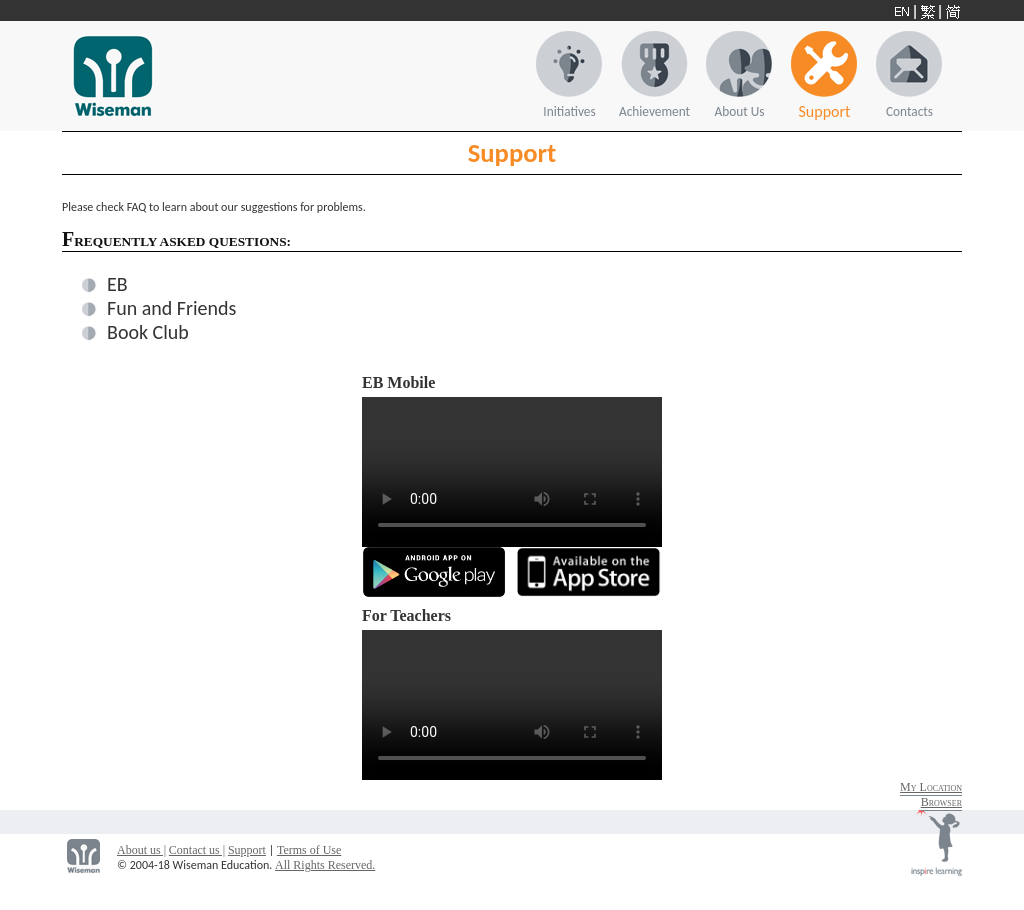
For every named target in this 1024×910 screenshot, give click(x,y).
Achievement (654, 111)
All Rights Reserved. (325, 865)
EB (117, 284)
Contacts (909, 111)
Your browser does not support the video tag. (512, 472)
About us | (141, 850)
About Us (740, 111)
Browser (941, 802)
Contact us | (197, 850)
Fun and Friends (171, 308)
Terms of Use (309, 850)
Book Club (148, 332)
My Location (931, 787)
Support (825, 111)
